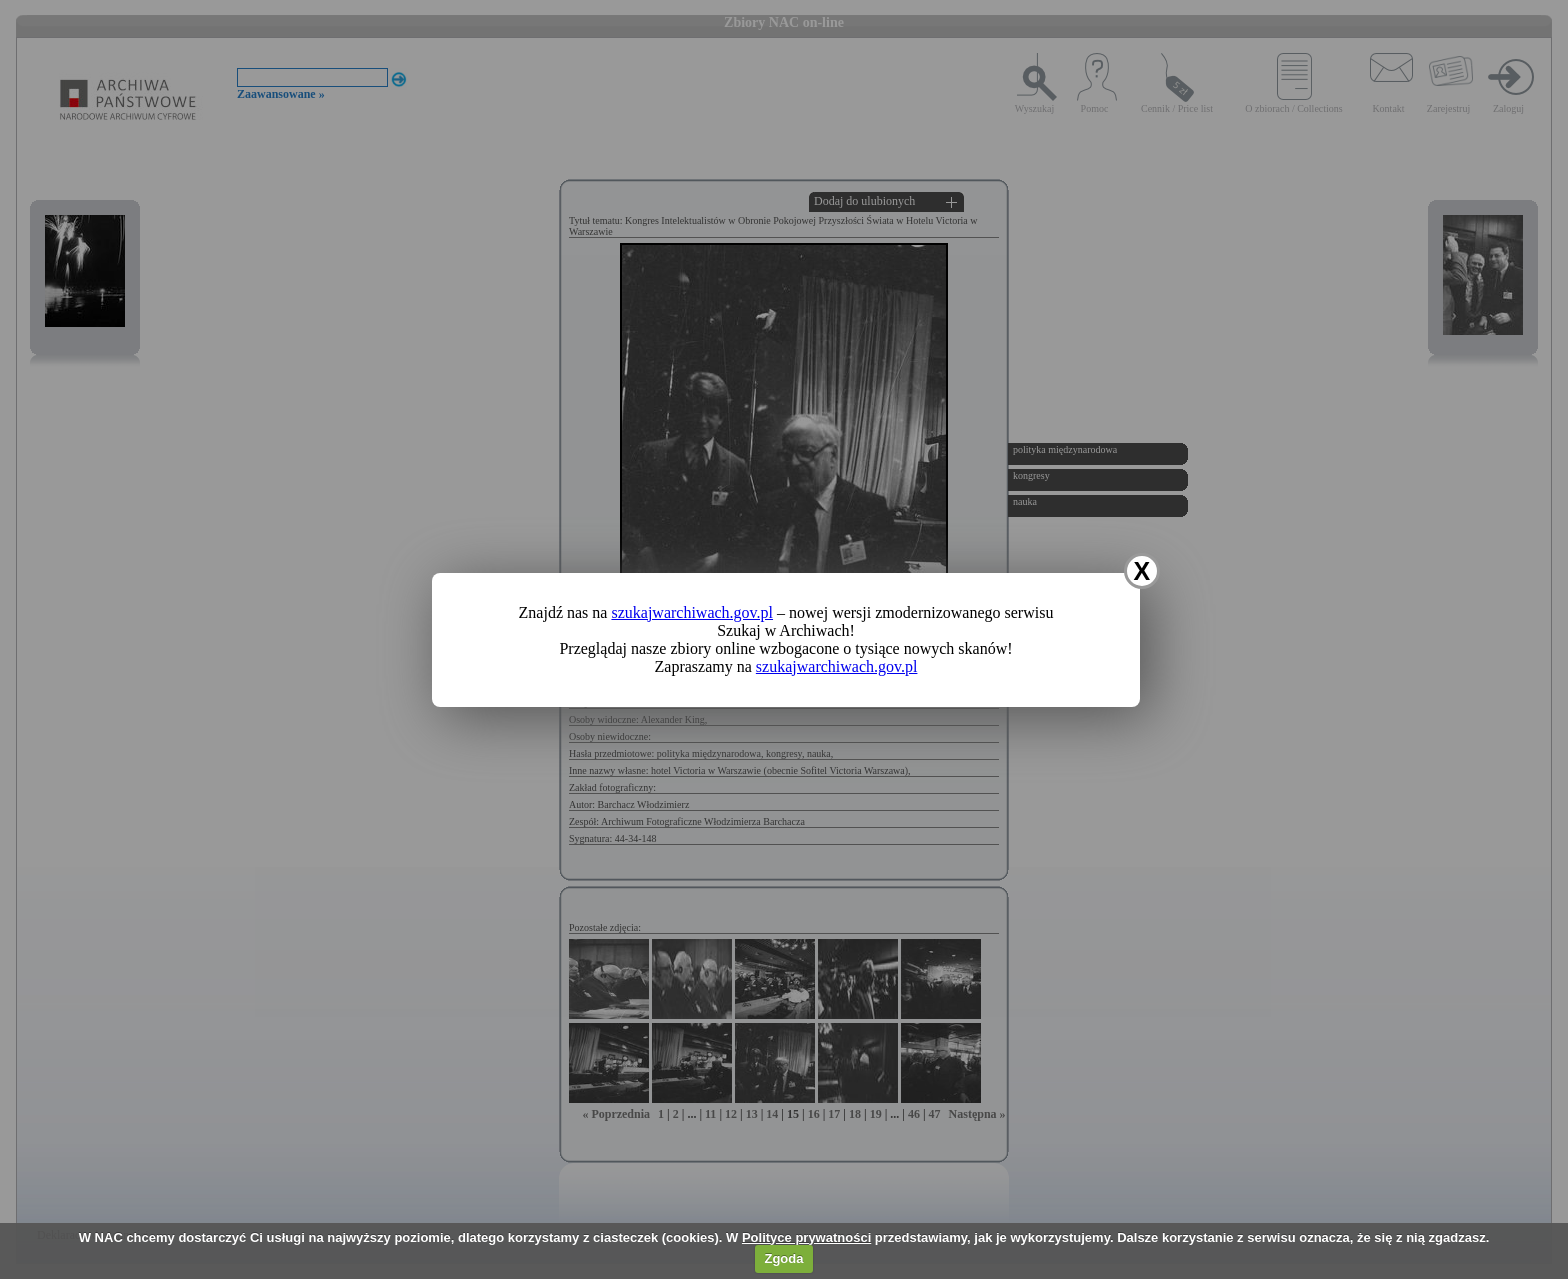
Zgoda (783, 1258)
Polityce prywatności (806, 1237)
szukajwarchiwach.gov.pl (692, 612)
